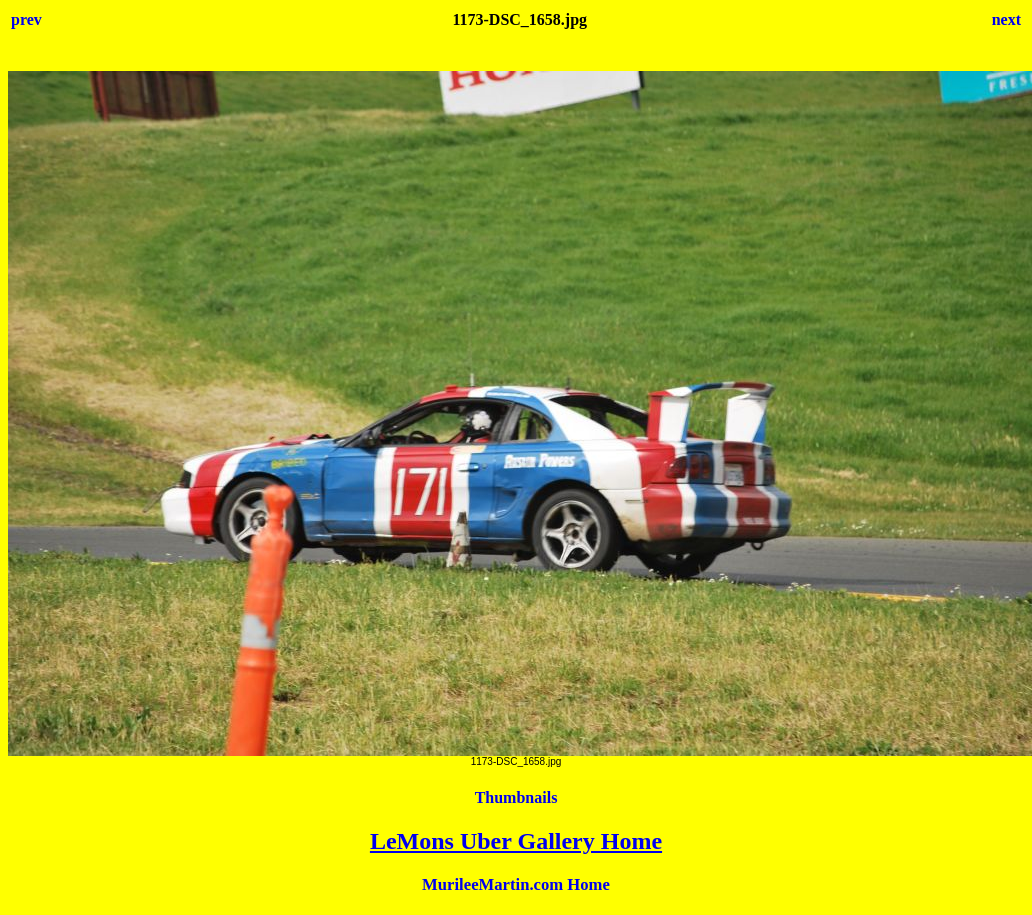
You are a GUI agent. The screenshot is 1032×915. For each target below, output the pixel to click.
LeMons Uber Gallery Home (516, 841)
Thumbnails (516, 797)
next (1006, 19)
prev (26, 19)
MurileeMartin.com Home (516, 884)
